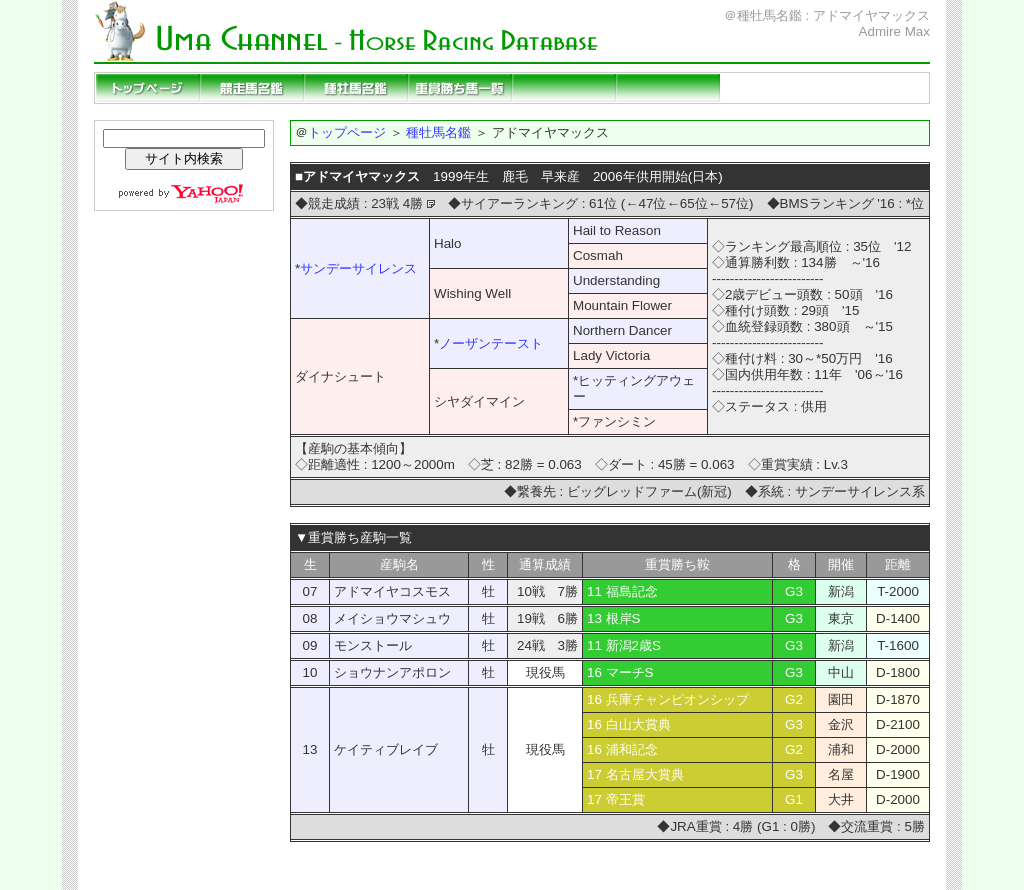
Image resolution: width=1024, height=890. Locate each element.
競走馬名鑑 (252, 88)
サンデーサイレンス (358, 268)
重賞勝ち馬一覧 (460, 88)
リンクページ (772, 88)
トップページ (148, 88)
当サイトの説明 (876, 88)
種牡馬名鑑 (356, 88)
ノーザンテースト (491, 343)
